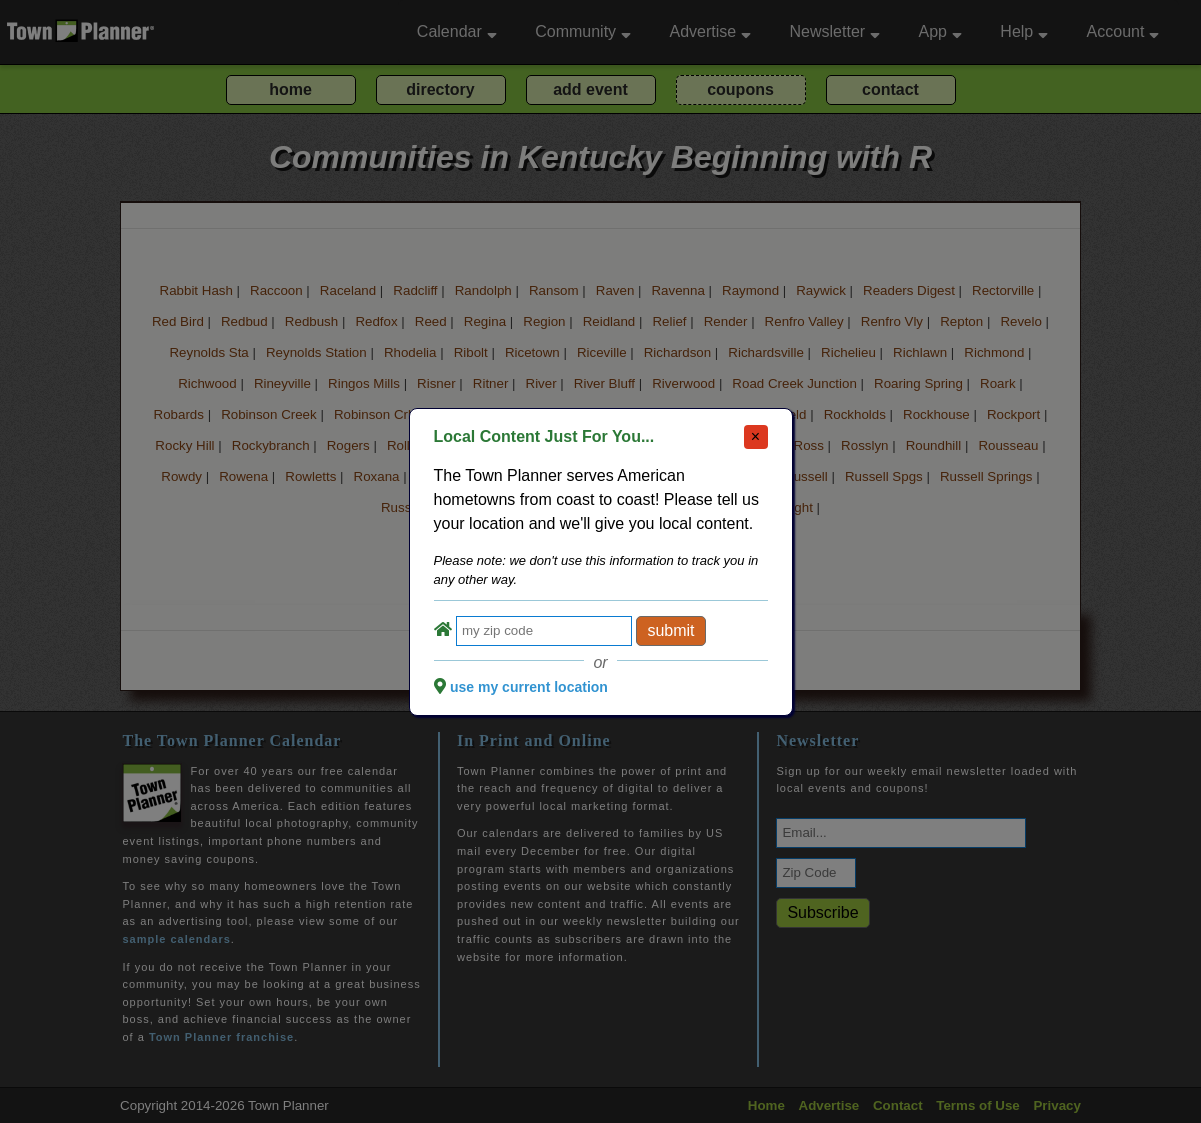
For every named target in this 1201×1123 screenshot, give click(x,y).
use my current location (529, 687)
